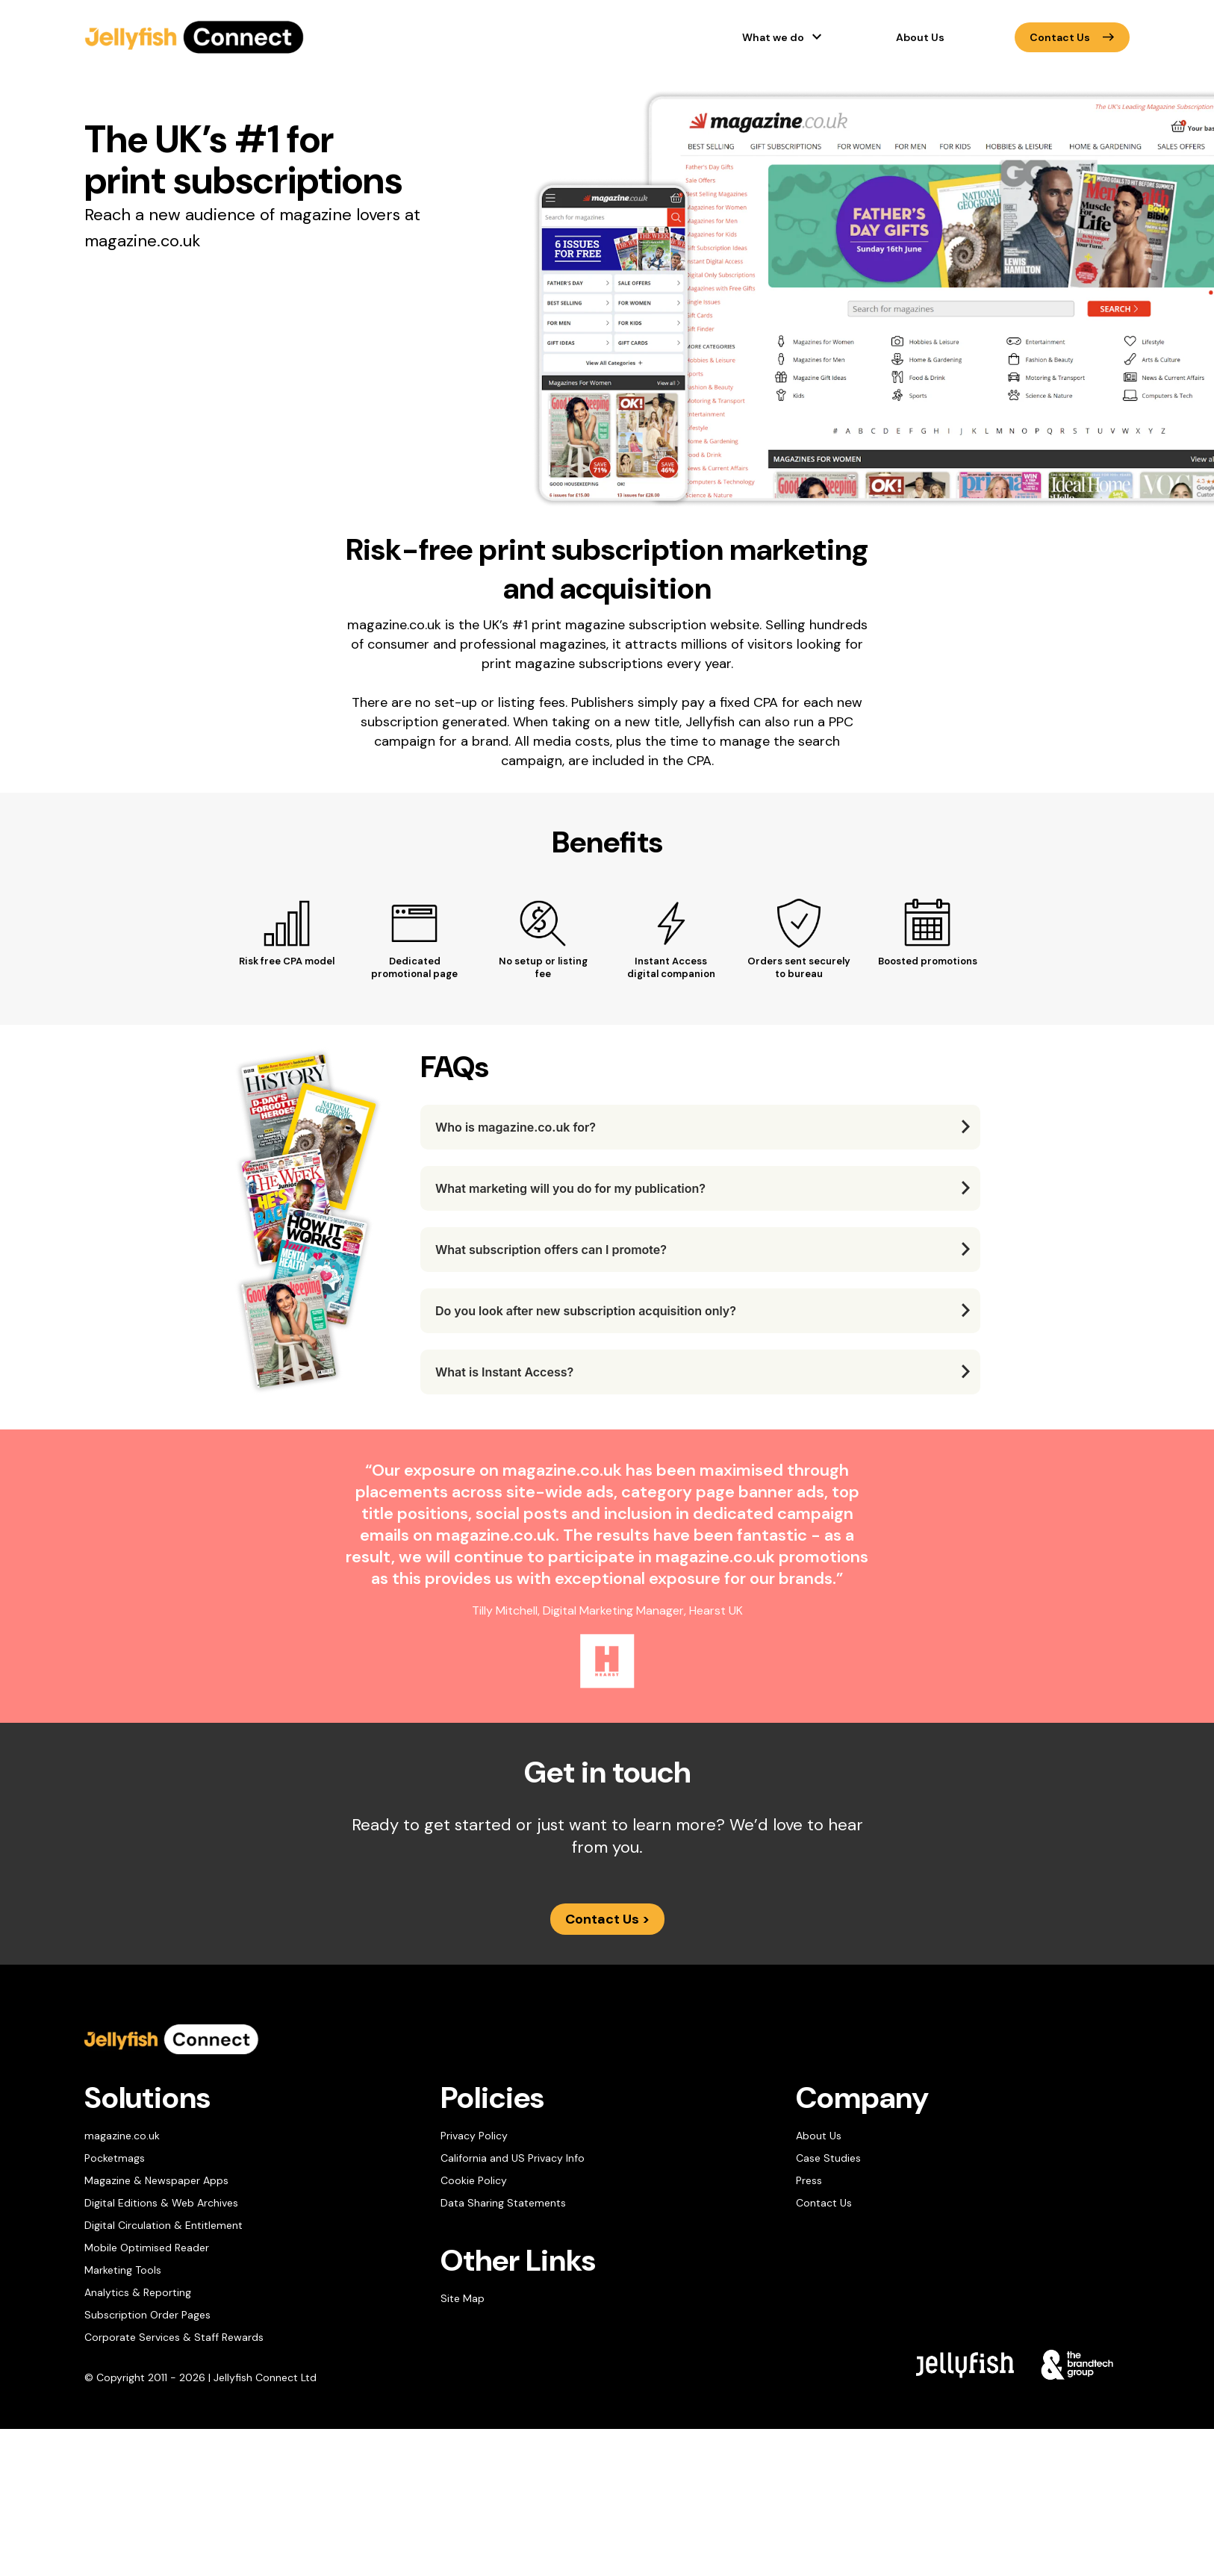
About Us (920, 37)
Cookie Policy (474, 2180)
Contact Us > (607, 1919)
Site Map (463, 2298)
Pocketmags (114, 2158)
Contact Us (1072, 37)
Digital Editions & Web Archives (161, 2202)
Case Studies (828, 2158)
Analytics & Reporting (137, 2292)
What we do (773, 37)
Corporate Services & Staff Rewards (174, 2337)
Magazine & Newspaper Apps (156, 2180)
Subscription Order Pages (147, 2314)
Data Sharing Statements (503, 2202)
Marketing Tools (122, 2270)
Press (809, 2180)
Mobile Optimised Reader (146, 2247)
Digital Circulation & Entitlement (163, 2225)
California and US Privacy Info (513, 2158)
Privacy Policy (474, 2135)
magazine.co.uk (122, 2135)
